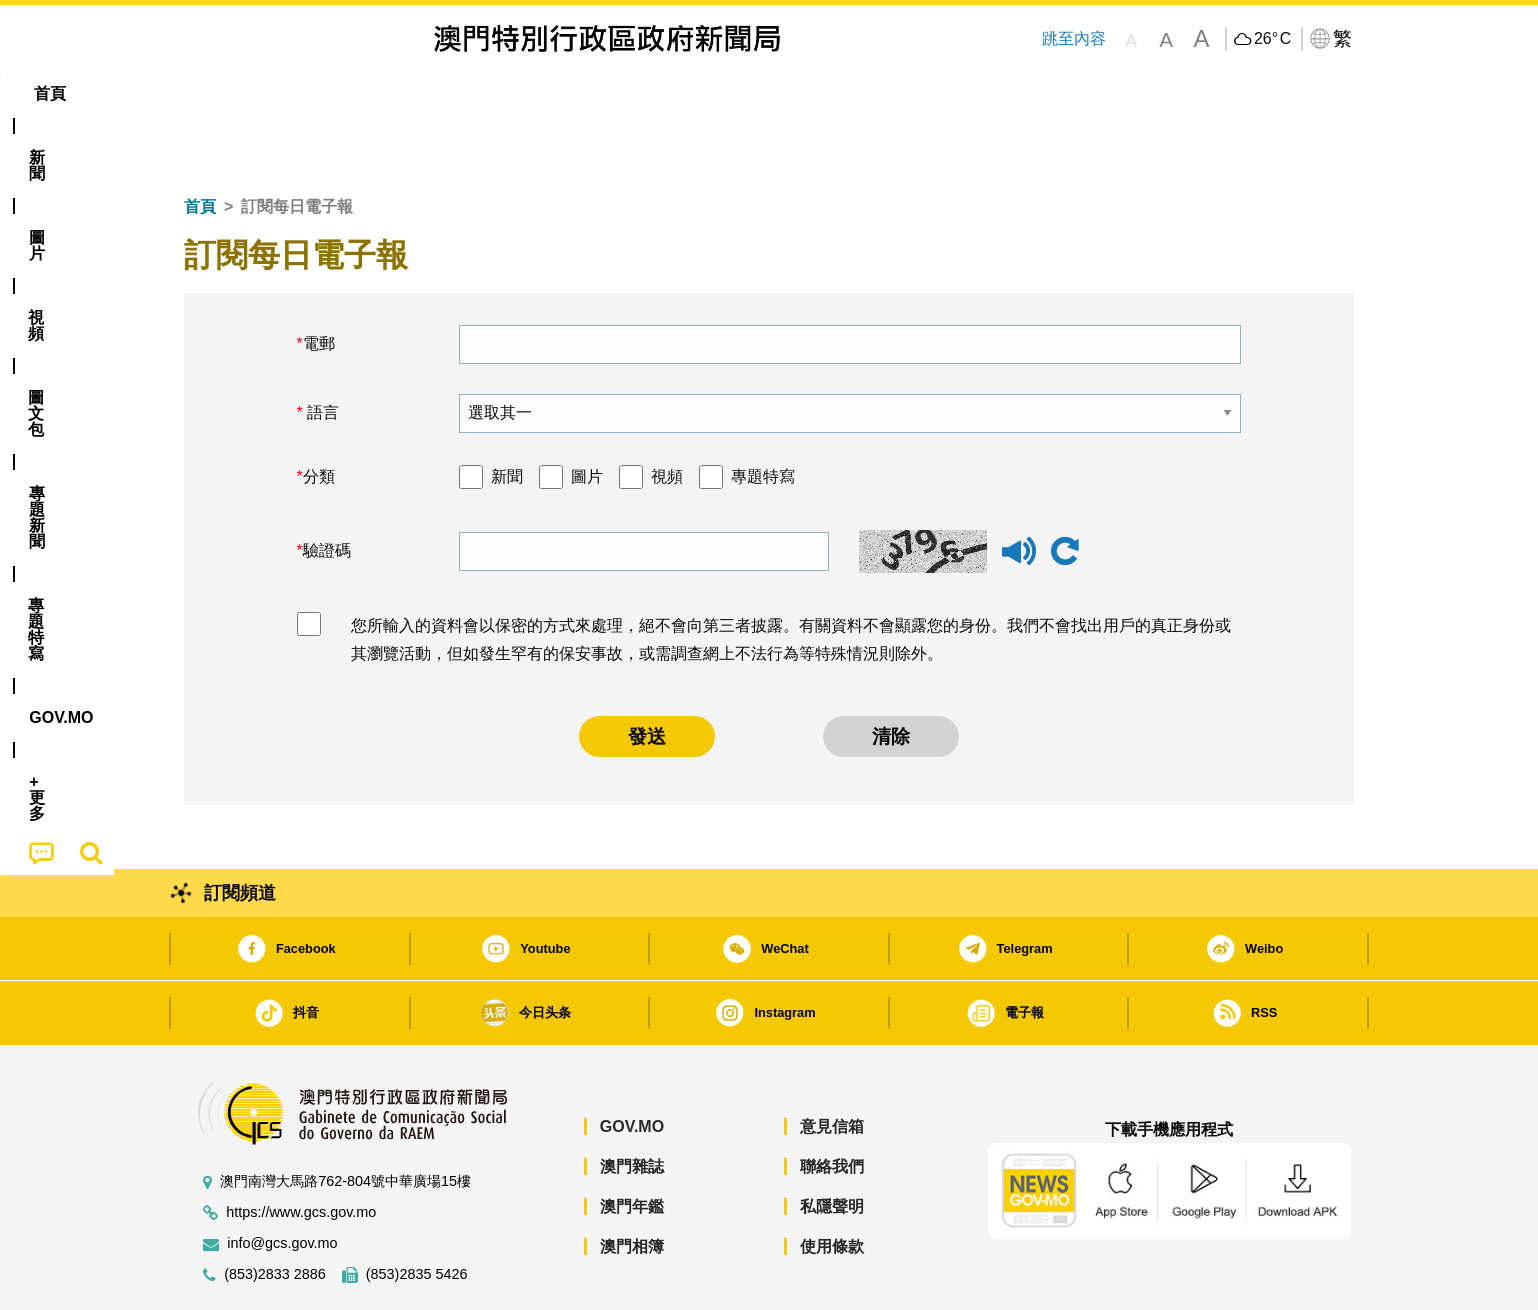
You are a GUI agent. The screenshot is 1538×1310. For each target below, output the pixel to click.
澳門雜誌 (632, 1105)
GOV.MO (632, 1065)
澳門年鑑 (632, 1145)
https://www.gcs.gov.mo (301, 1151)
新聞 (507, 415)
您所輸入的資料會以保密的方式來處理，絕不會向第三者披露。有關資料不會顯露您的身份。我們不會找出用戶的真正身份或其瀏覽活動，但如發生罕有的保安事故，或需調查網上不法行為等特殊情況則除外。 (791, 579)
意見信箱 (832, 1065)
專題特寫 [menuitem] (717, 93)
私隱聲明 (832, 1145)
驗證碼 (327, 489)
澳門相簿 (632, 1185)
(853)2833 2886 (275, 1213)
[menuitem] (293, 94)
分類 (319, 415)
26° (1272, 39)
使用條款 (832, 1185)
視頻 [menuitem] (440, 93)
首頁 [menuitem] (219, 93)
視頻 (667, 415)
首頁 (200, 145)
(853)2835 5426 (417, 1213)
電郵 (319, 282)
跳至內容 (1073, 38)
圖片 (587, 415)
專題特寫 (763, 415)
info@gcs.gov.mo (282, 1182)
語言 (321, 351)
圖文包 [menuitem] (520, 93)
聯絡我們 (832, 1105)
